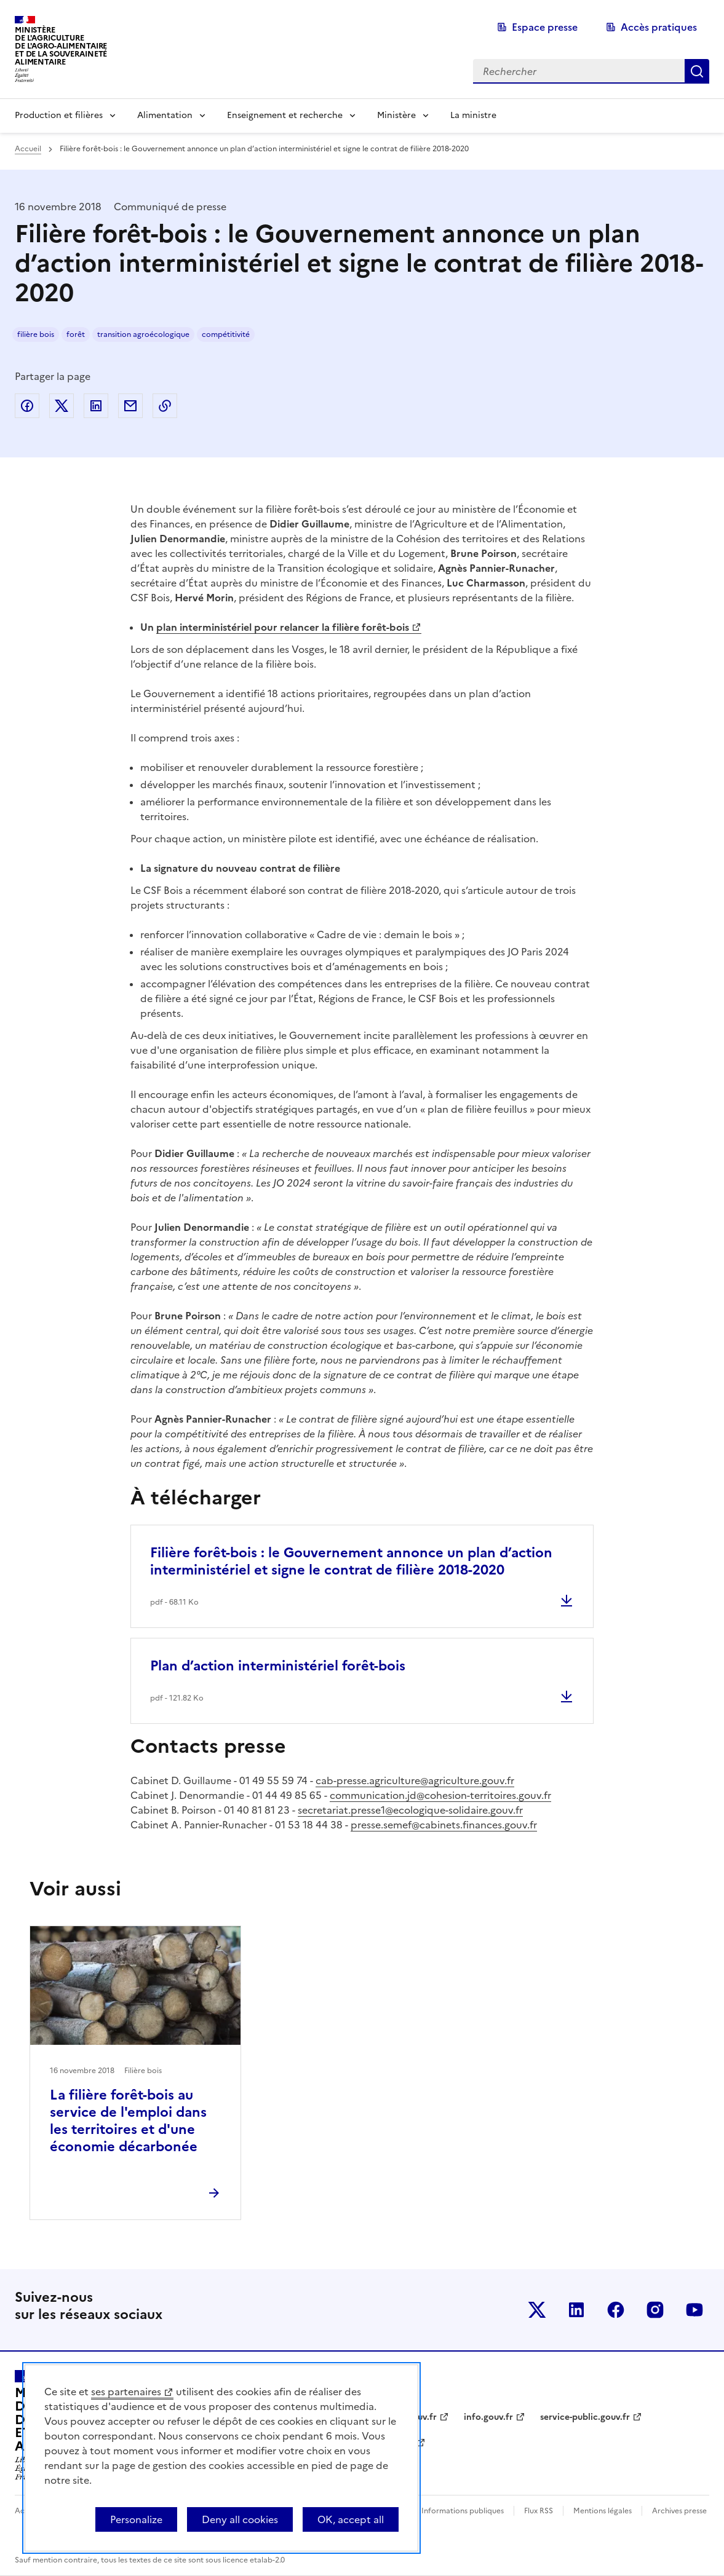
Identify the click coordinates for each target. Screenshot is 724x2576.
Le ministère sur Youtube (694, 2310)
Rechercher (697, 71)
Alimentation (165, 115)
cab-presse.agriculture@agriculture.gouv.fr (415, 1780)
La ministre (473, 115)
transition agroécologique (143, 334)
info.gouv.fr (488, 2417)
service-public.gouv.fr (585, 2417)
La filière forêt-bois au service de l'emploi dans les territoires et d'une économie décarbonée (128, 2121)
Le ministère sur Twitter (537, 2310)
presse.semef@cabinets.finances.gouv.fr (444, 1824)
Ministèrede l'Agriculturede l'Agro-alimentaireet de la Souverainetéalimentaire (61, 46)
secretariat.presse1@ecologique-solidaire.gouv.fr (410, 1810)
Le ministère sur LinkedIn (576, 2310)
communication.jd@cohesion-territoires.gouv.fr (440, 1795)
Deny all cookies (240, 2519)
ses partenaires (126, 2391)
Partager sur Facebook (27, 405)
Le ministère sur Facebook (616, 2310)
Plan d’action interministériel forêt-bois (277, 1666)
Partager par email (130, 405)
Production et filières (59, 115)
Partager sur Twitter (61, 405)
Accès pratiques (659, 27)
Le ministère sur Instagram (655, 2310)
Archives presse (679, 2510)
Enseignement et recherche (285, 115)
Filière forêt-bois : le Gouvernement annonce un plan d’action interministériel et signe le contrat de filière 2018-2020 (351, 1561)
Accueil (28, 148)
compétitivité (226, 334)
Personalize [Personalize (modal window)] (136, 2519)
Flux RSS (538, 2510)
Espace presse (545, 27)
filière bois (35, 334)
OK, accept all (350, 2519)
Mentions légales (602, 2510)
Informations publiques (462, 2510)
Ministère (396, 115)
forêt (75, 334)
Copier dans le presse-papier (165, 405)
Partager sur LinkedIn (96, 405)
